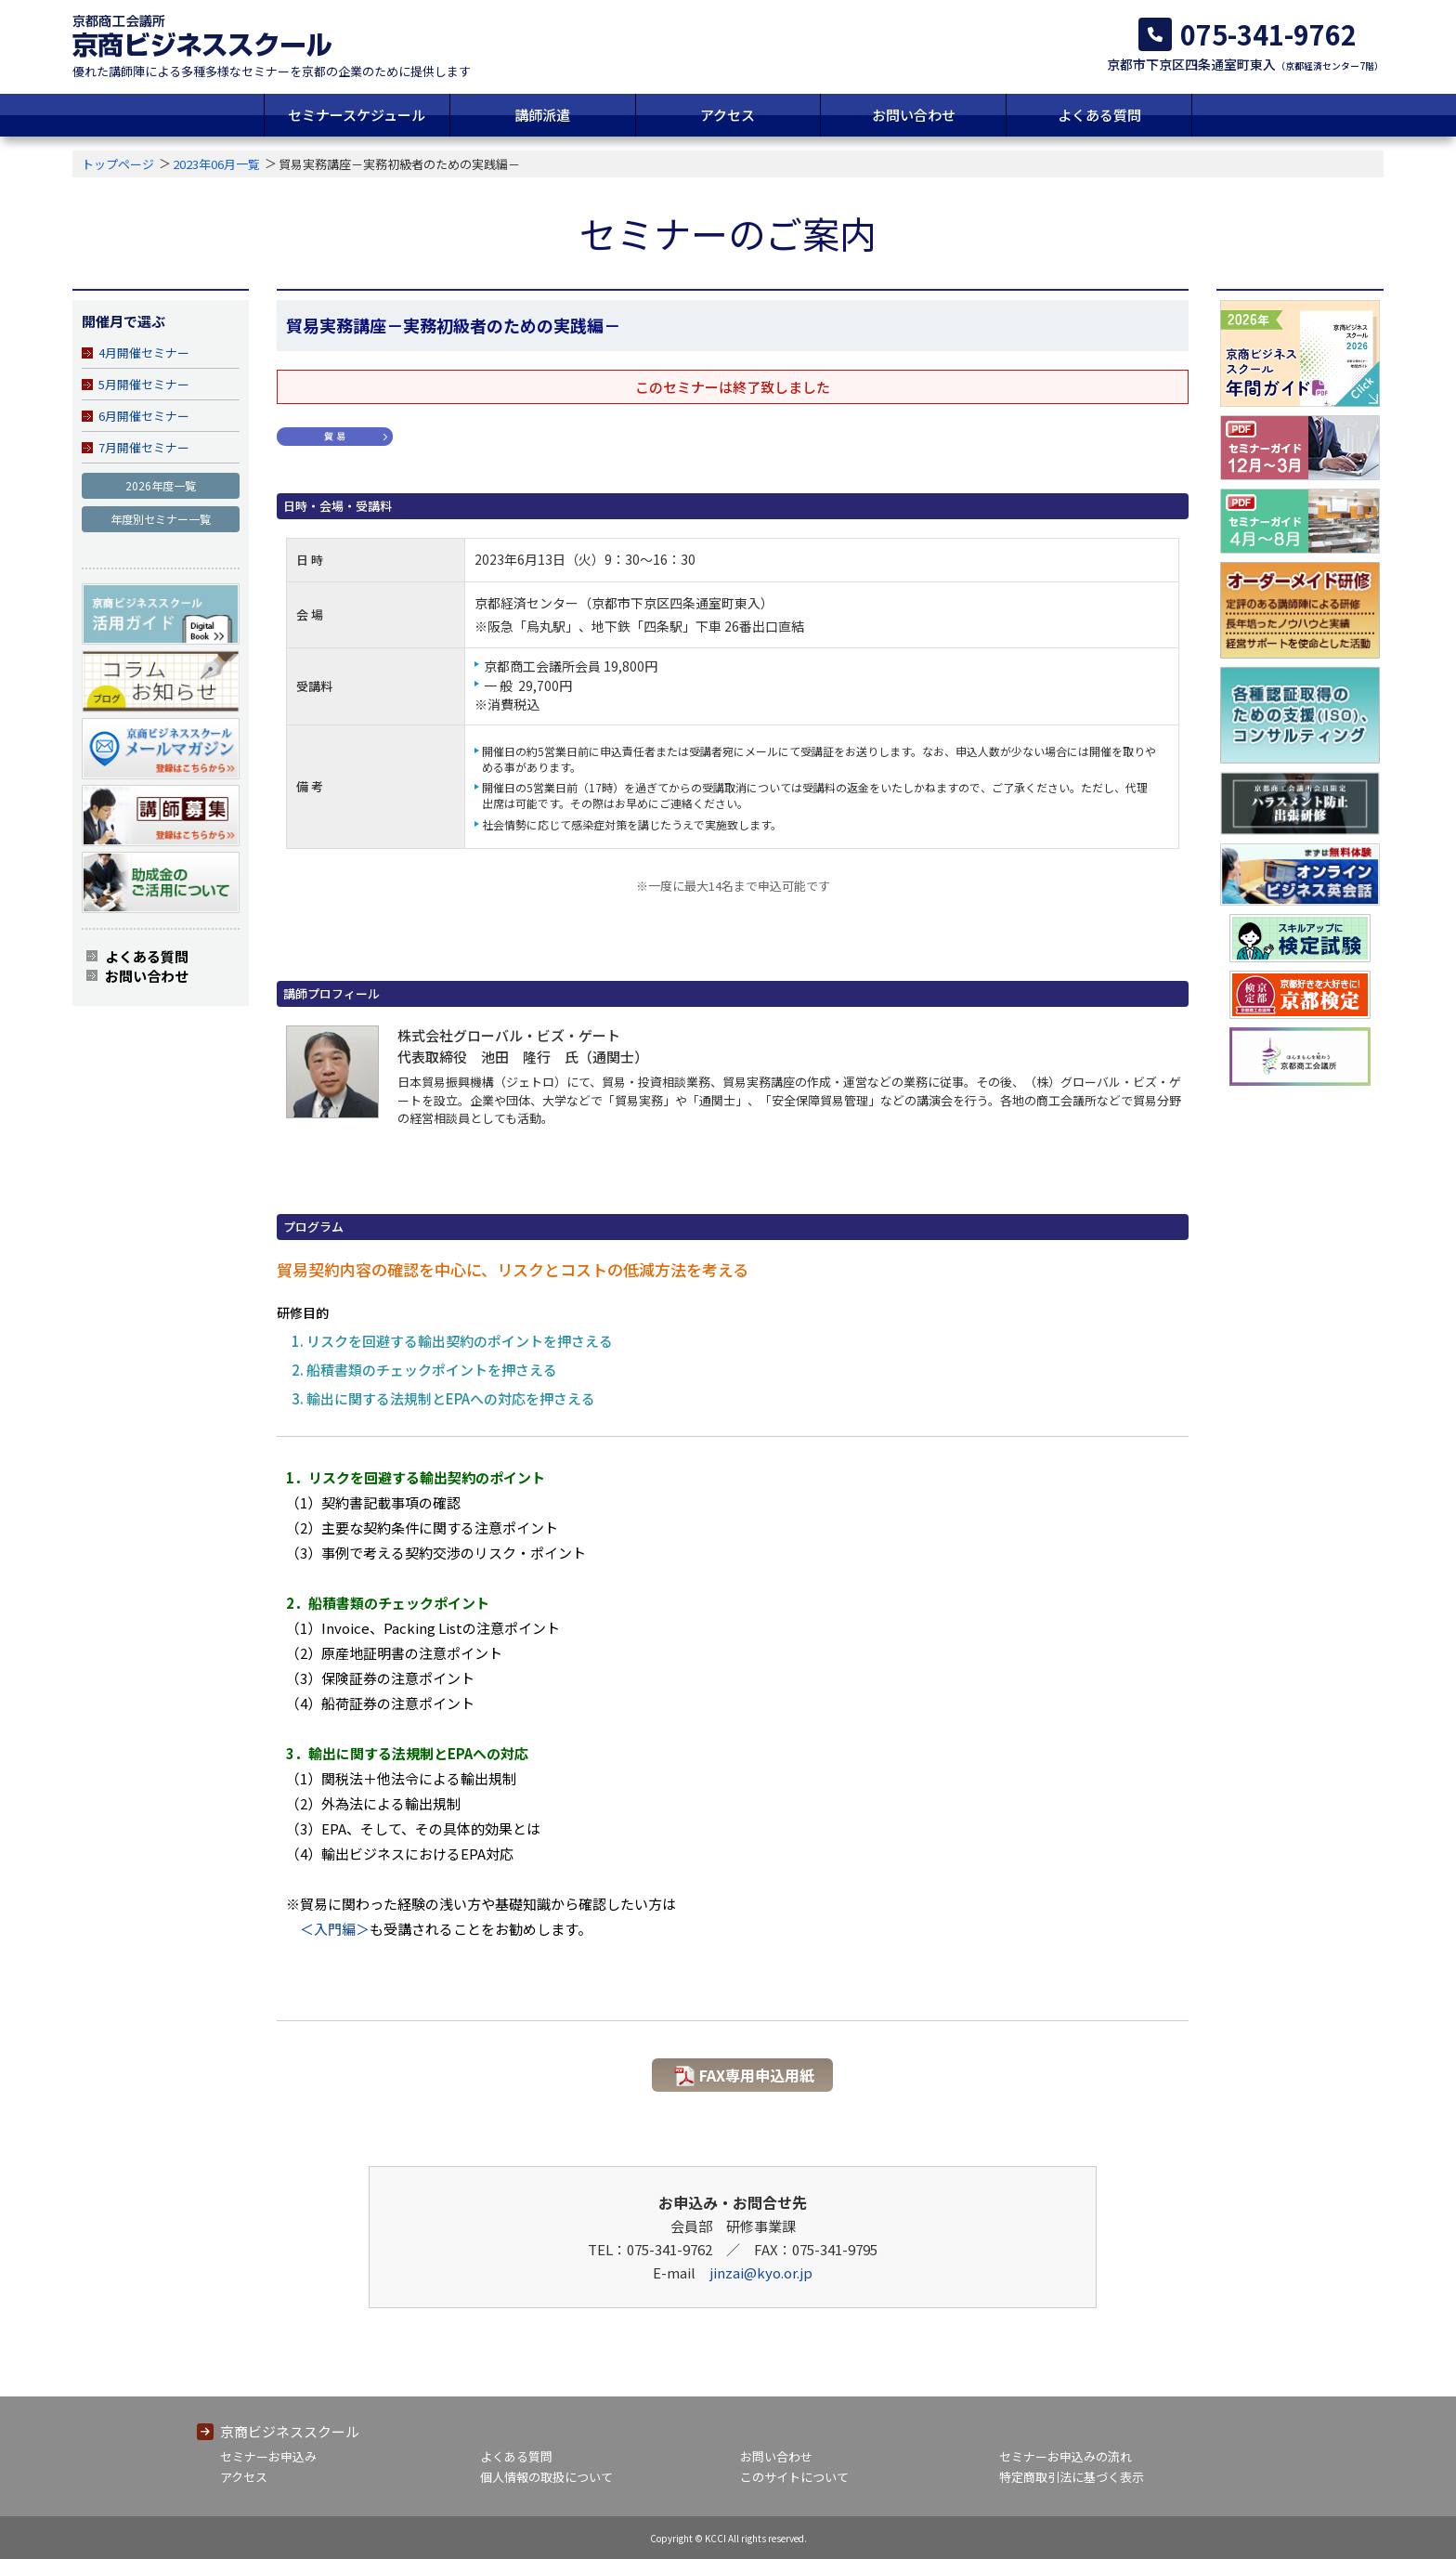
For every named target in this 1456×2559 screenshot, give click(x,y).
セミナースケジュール (356, 114)
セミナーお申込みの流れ (1065, 2456)
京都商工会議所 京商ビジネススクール (202, 36)
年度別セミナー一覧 (160, 519)
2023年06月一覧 (216, 164)
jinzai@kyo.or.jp (760, 2272)
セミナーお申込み (268, 2456)
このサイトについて (794, 2477)
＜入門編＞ (335, 1929)
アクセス (727, 114)
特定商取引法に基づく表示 (1071, 2477)
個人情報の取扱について (546, 2477)
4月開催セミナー (143, 352)
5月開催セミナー (143, 384)
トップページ (118, 164)
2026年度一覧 (160, 485)
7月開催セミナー (143, 447)
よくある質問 (1099, 114)
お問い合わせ (914, 114)
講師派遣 (542, 114)
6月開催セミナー (143, 415)
